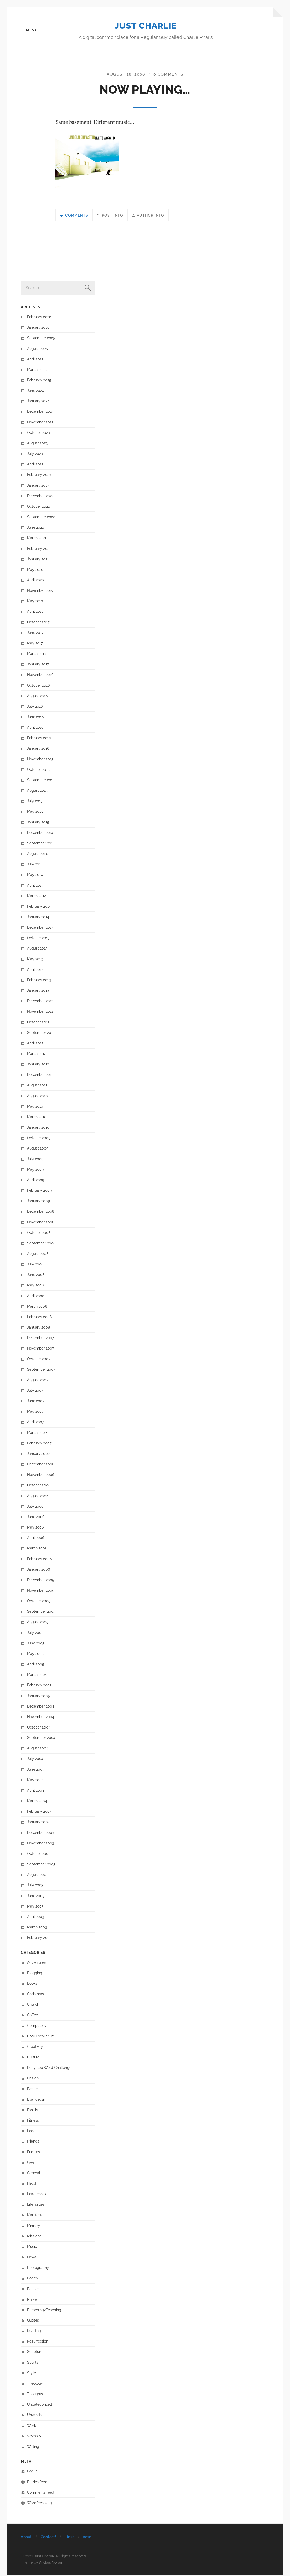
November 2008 (40, 1222)
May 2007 (35, 1412)
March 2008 (37, 1306)
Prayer (32, 2300)
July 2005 (35, 1633)
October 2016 (38, 686)
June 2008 (35, 1275)
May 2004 (35, 1780)
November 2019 (40, 591)
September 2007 (41, 1370)
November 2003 (40, 1843)
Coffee (32, 2015)
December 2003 (40, 1833)
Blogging (34, 1973)
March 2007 (37, 1433)
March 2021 (36, 538)
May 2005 (35, 1654)
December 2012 (40, 1001)
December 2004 (40, 1706)
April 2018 (35, 612)
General (33, 2173)
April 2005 (35, 1665)
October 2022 (38, 507)
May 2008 (35, 1286)
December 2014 (40, 833)
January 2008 (38, 1328)
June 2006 (35, 1517)
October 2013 (38, 938)
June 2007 (35, 1401)
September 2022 (41, 517)
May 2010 (35, 1107)
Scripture (34, 2352)
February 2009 (39, 1191)
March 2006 (37, 1549)
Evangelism (37, 2100)
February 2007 (39, 1443)
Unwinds (34, 2415)
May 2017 (35, 643)
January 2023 (38, 486)
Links (69, 2537)
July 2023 (35, 454)
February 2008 (39, 1317)
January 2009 (38, 1201)
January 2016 (38, 749)
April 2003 (35, 1917)
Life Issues (35, 2205)
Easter (32, 2089)
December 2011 (40, 1075)
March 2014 (36, 896)
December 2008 (40, 1212)
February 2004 (39, 1812)
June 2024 (35, 391)
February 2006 (39, 1559)
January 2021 (38, 559)
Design (33, 2079)
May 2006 (35, 1528)
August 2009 (37, 1149)
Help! (31, 2184)
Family (32, 2110)
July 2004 (35, 1759)
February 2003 (39, 1938)
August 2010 (37, 1096)
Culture (33, 2058)
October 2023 (38, 433)
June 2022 (35, 528)
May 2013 (35, 959)
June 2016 (35, 717)
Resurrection (37, 2342)
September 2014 (41, 843)
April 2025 (35, 359)
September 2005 (41, 1612)
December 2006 (40, 1465)
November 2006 (40, 1475)
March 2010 (37, 1117)
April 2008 (35, 1296)
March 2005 (37, 1675)
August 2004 (37, 1749)
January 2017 (38, 665)
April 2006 (35, 1538)
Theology (35, 2384)
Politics (33, 2289)
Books (32, 1984)
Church (33, 2005)
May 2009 (35, 1170)
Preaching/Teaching (44, 2310)
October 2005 (38, 1601)
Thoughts (35, 2394)
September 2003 (41, 1865)
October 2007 (38, 1359)
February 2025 (39, 380)
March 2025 (37, 370)
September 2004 (41, 1738)
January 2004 (38, 1822)
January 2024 (38, 401)
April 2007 (35, 1422)
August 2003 (37, 1875)
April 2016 (35, 728)
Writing (33, 2447)
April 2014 (35, 886)
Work (31, 2426)
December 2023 (40, 412)
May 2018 (35, 601)
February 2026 (39, 317)
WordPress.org (39, 2503)
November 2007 (40, 1349)
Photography (38, 2268)
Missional (34, 2236)
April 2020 (35, 580)
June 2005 (35, 1643)
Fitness (33, 2121)
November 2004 (40, 1717)
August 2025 (37, 349)
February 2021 (39, 549)
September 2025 (41, 338)
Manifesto (35, 2215)
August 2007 (37, 1380)
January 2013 (38, 991)
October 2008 (38, 1233)
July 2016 (35, 707)
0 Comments (168, 74)
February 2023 (39, 475)
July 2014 (35, 865)
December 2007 (40, 1338)
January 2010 (38, 1128)
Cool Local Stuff (40, 2036)
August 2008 (37, 1254)
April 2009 (35, 1180)
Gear (31, 2163)
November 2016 (40, 675)
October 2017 (38, 622)
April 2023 (35, 465)
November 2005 (40, 1591)
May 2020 (35, 570)
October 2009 (38, 1138)
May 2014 (35, 875)
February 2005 (39, 1685)
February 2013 (39, 980)
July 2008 (35, 1265)
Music (32, 2247)
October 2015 (38, 770)
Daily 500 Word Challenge (49, 2068)
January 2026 (38, 328)
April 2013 (35, 970)
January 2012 (38, 1065)
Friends (33, 2142)
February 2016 (39, 738)
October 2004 (38, 1727)
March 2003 (37, 1927)
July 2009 (35, 1159)
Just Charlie (145, 25)
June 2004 (35, 1770)
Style (31, 2373)
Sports (32, 2363)
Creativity (35, 2047)
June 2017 (35, 633)
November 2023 (40, 422)
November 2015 (40, 759)
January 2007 (38, 1454)
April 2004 (35, 1791)
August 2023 (37, 443)
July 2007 (35, 1391)
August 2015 (37, 791)
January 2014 (38, 917)
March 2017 (36, 654)
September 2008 (41, 1243)
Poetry (32, 2279)
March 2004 (37, 1801)
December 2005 (40, 1580)
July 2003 (35, 1885)
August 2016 (37, 696)
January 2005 (38, 1696)
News (32, 2258)
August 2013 (37, 949)
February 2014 (39, 907)
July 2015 (35, 801)
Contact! (48, 2537)
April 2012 (35, 1043)
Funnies (33, 2152)
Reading (34, 2331)
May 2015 (35, 812)
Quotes (33, 2320)
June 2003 (35, 1896)
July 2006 (35, 1506)
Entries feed (37, 2482)
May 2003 (35, 1906)
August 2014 (37, 854)
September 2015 (41, 780)
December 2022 (40, 496)
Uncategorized (39, 2405)
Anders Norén (50, 2563)
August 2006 (37, 1496)
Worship (34, 2436)
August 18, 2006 (126, 74)
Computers (36, 2026)
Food (31, 2131)
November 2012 (40, 1012)
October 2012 (38, 1022)
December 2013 (40, 928)
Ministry (33, 2226)
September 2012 (40, 1033)
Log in (32, 2472)
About (26, 2537)
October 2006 (38, 1486)
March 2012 (36, 1054)
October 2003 (38, 1854)
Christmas (35, 1994)
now (87, 2537)
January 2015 (38, 822)
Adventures (36, 1963)
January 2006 (38, 1570)
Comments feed (40, 2493)
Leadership (36, 2194)
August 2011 (37, 1086)
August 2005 (37, 1622)
